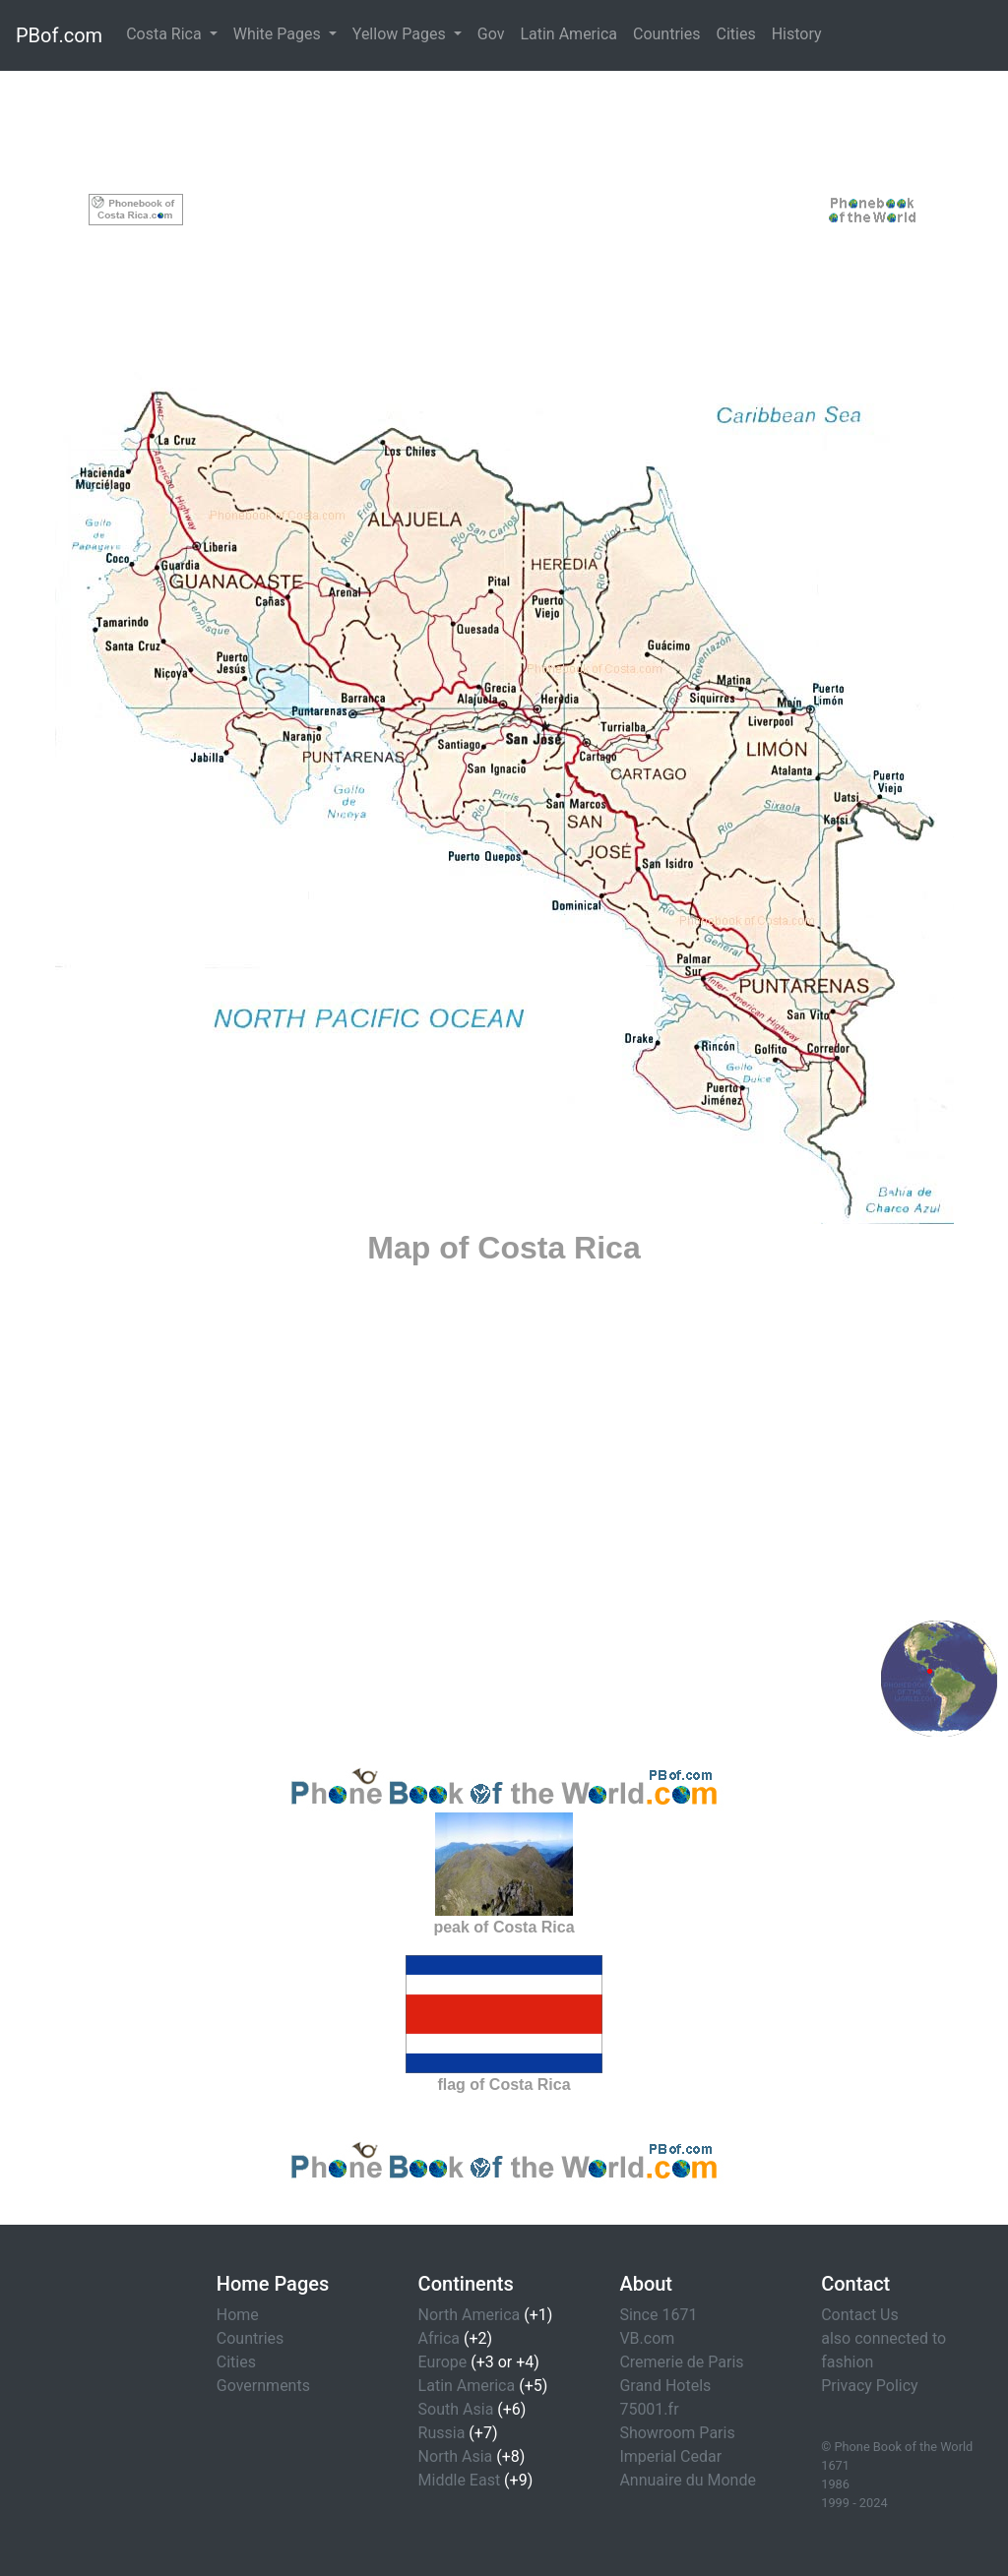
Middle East (459, 2480)
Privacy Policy (869, 2385)
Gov (491, 34)
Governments (263, 2385)
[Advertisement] (504, 209)
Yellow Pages (401, 34)
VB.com (646, 2338)
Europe (443, 2362)
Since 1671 (658, 2314)
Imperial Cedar (670, 2456)
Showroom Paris (676, 2432)
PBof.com (59, 35)
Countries (666, 34)
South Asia (456, 2409)
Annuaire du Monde (687, 2480)
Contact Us (860, 2314)
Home (238, 2314)
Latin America (568, 34)
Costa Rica (166, 34)
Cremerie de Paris (681, 2362)
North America (469, 2314)
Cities (735, 34)
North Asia (455, 2456)
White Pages (279, 34)
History (797, 34)
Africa (439, 2338)
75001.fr (648, 2409)
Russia (442, 2432)
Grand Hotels (665, 2385)
